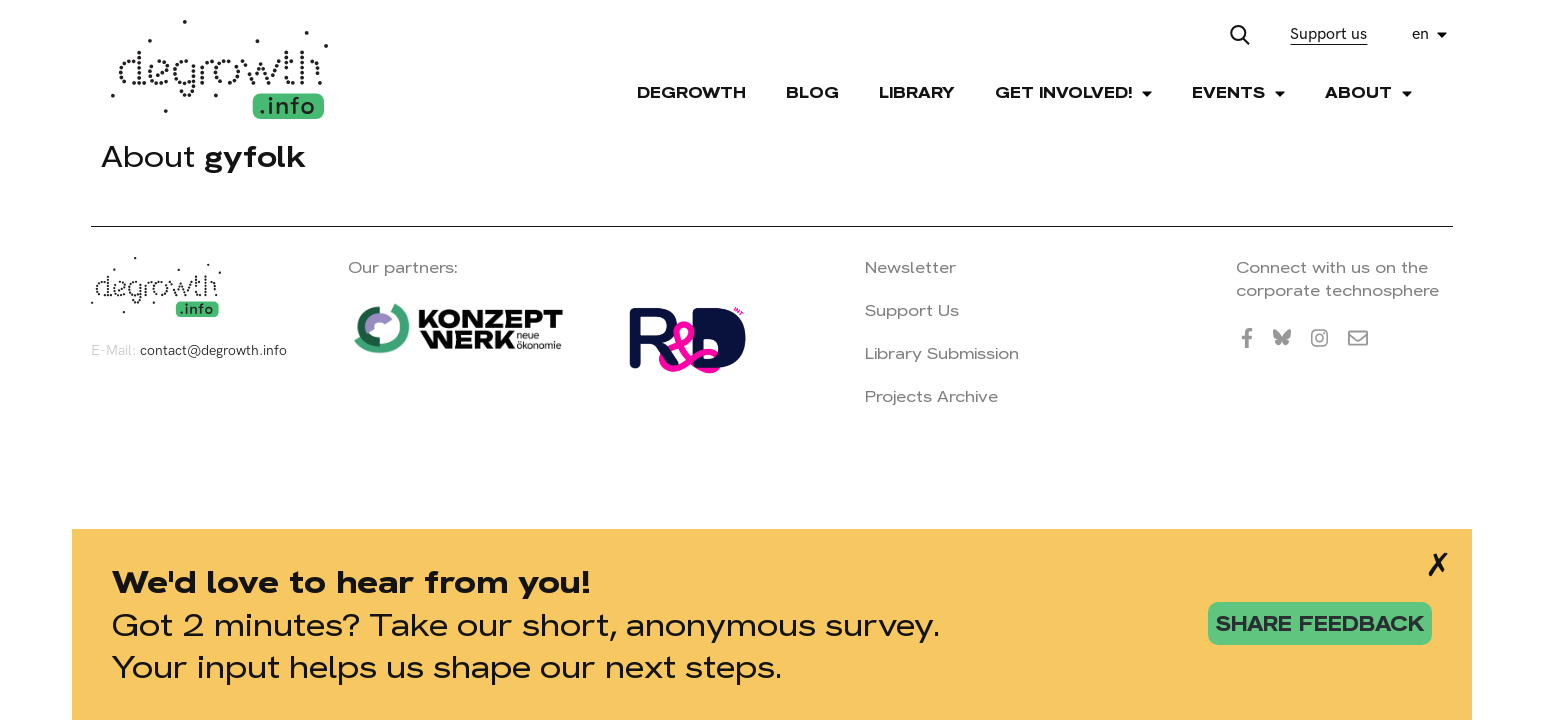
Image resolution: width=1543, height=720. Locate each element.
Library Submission (942, 353)
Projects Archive (931, 396)
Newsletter (910, 267)
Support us (1328, 34)
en (1420, 34)
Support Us (912, 310)
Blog (812, 92)
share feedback (1320, 623)
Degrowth (691, 92)
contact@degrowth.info (213, 350)
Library (917, 92)
